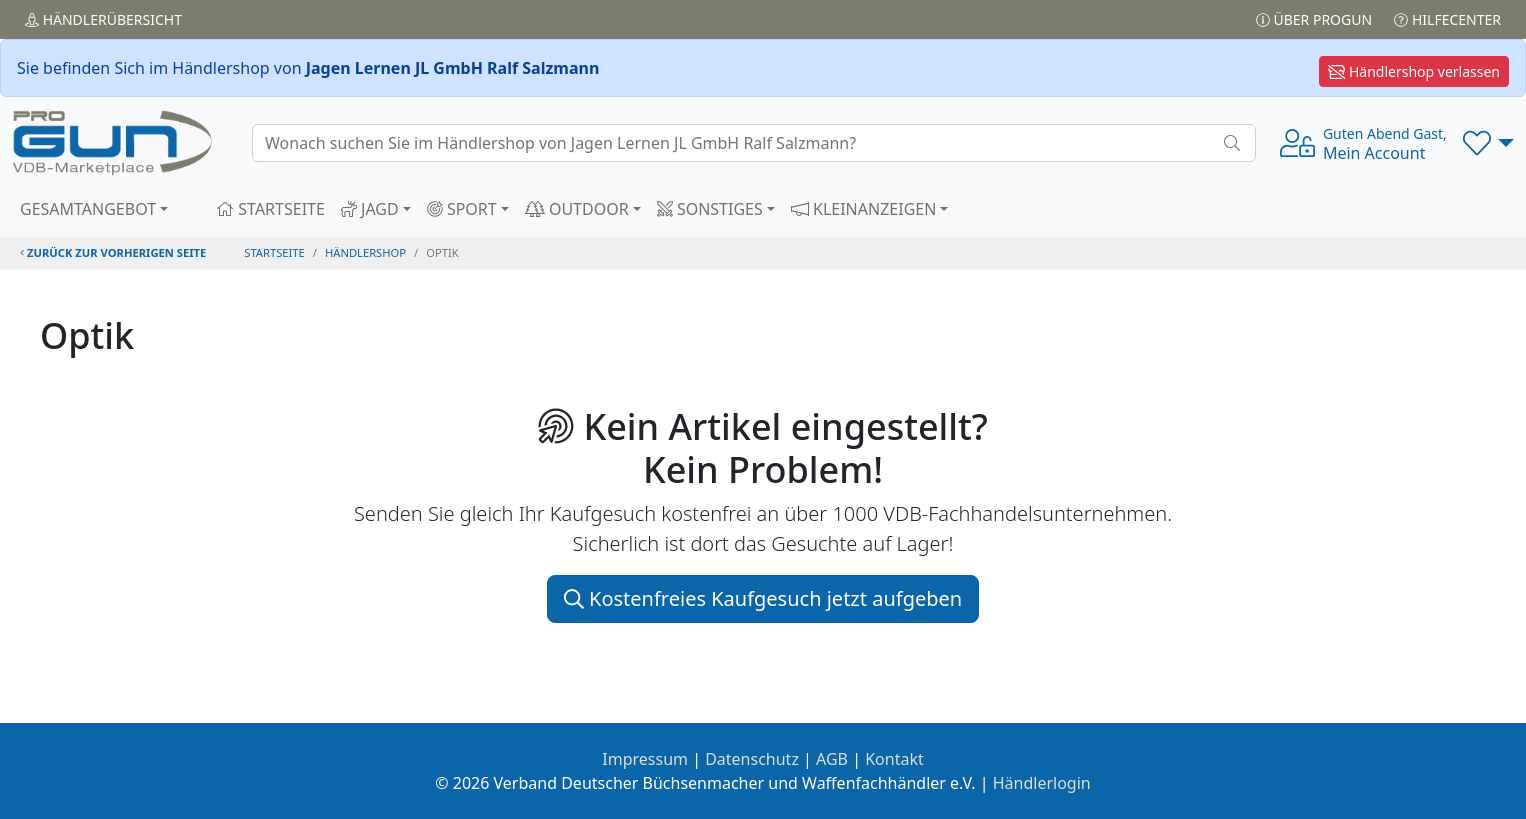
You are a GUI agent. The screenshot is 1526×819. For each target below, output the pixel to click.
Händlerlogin (1042, 783)
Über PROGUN (1314, 19)
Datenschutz (752, 759)
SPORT (462, 209)
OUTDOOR (577, 209)
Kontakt (894, 759)
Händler (103, 19)
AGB (832, 759)
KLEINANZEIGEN (864, 209)
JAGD (370, 209)
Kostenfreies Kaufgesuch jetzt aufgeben (763, 598)
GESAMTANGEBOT (88, 209)
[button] (1488, 143)
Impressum (645, 759)
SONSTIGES (710, 209)
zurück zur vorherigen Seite (113, 252)
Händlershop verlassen (1414, 71)
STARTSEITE (270, 209)
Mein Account (1385, 144)
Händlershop (365, 252)
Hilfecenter (1447, 19)
